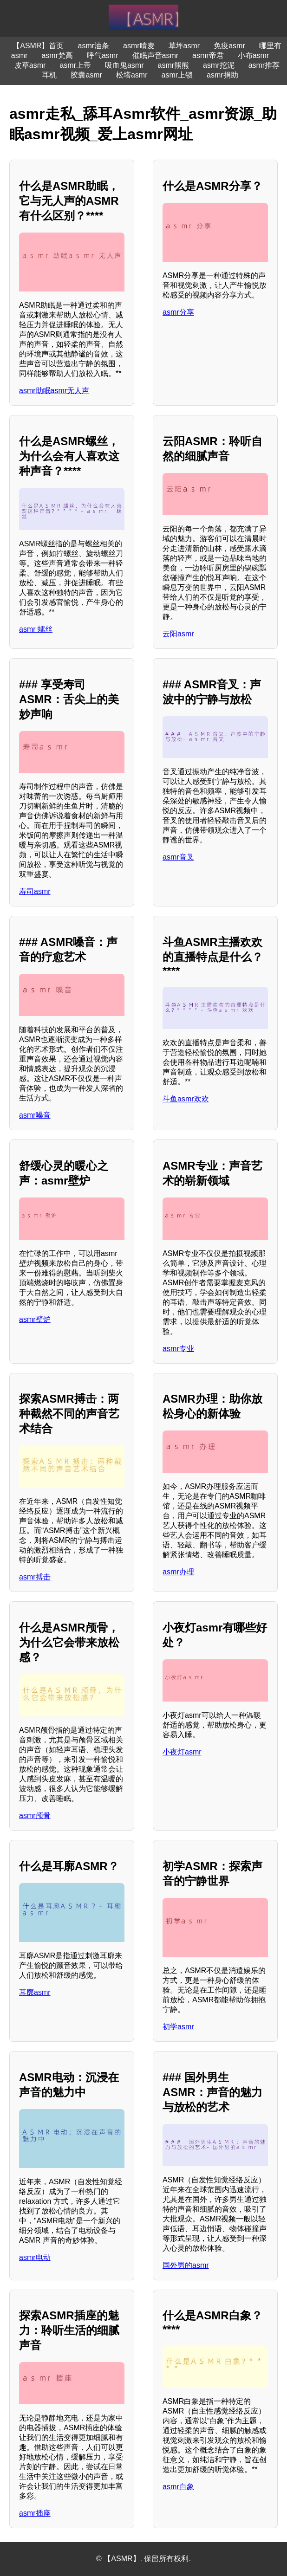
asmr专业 (178, 1349)
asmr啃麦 (139, 46)
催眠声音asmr (155, 55)
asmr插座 (35, 2513)
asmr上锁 (177, 75)
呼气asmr (102, 55)
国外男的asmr (186, 2265)
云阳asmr (178, 634)
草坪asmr (184, 46)
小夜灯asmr (182, 1752)
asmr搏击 (35, 1577)
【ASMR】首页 (38, 46)
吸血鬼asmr (124, 65)
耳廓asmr (35, 1992)
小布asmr (253, 55)
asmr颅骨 (35, 1815)
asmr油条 (93, 46)
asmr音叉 (178, 857)
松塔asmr (132, 75)
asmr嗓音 (35, 1115)
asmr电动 (35, 2257)
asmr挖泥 (219, 65)
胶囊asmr (86, 75)
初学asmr (178, 2027)
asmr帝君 (208, 55)
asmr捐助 (222, 75)
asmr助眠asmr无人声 (54, 391)
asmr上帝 (75, 65)
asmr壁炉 (35, 1319)
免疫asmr (229, 46)
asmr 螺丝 (35, 629)
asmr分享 (178, 312)
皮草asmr (30, 65)
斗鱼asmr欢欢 (186, 1099)
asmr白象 (178, 2487)
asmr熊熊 (173, 65)
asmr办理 (178, 1572)
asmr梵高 (57, 55)
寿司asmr (35, 891)
